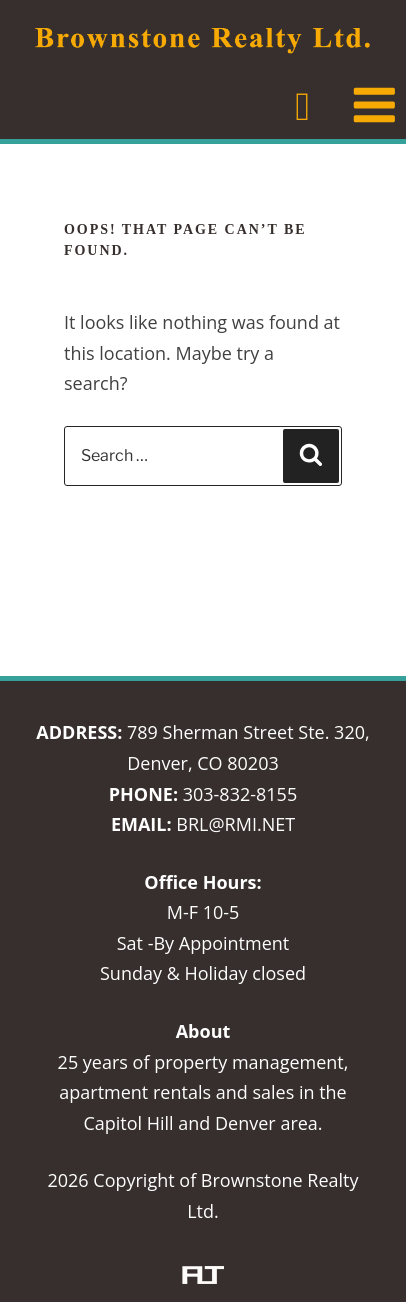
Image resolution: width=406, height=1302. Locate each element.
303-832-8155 (240, 794)
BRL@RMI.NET (235, 824)
